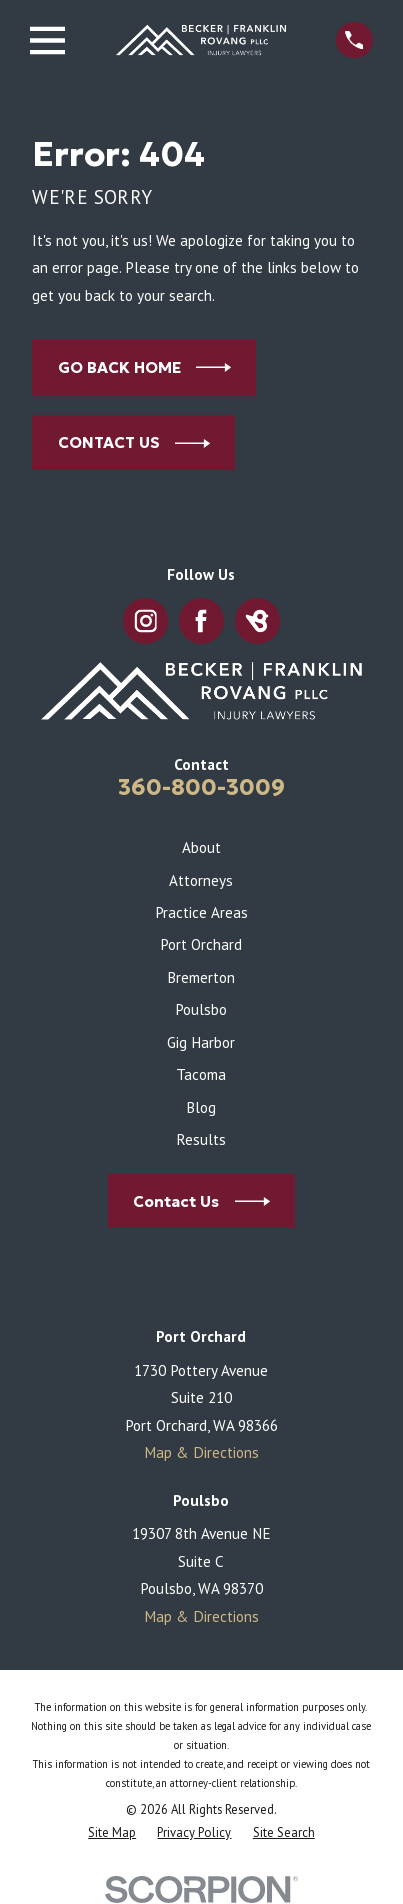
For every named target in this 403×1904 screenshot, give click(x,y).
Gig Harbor (201, 1042)
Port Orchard (201, 944)
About (201, 847)
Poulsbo (201, 1009)
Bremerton (201, 977)
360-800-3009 (201, 787)
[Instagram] (145, 621)
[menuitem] (112, 1833)
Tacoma (201, 1074)
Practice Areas (201, 912)
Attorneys (201, 880)
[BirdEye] (257, 621)
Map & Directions (201, 1452)
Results (201, 1139)
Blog (201, 1107)
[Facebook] (201, 621)
